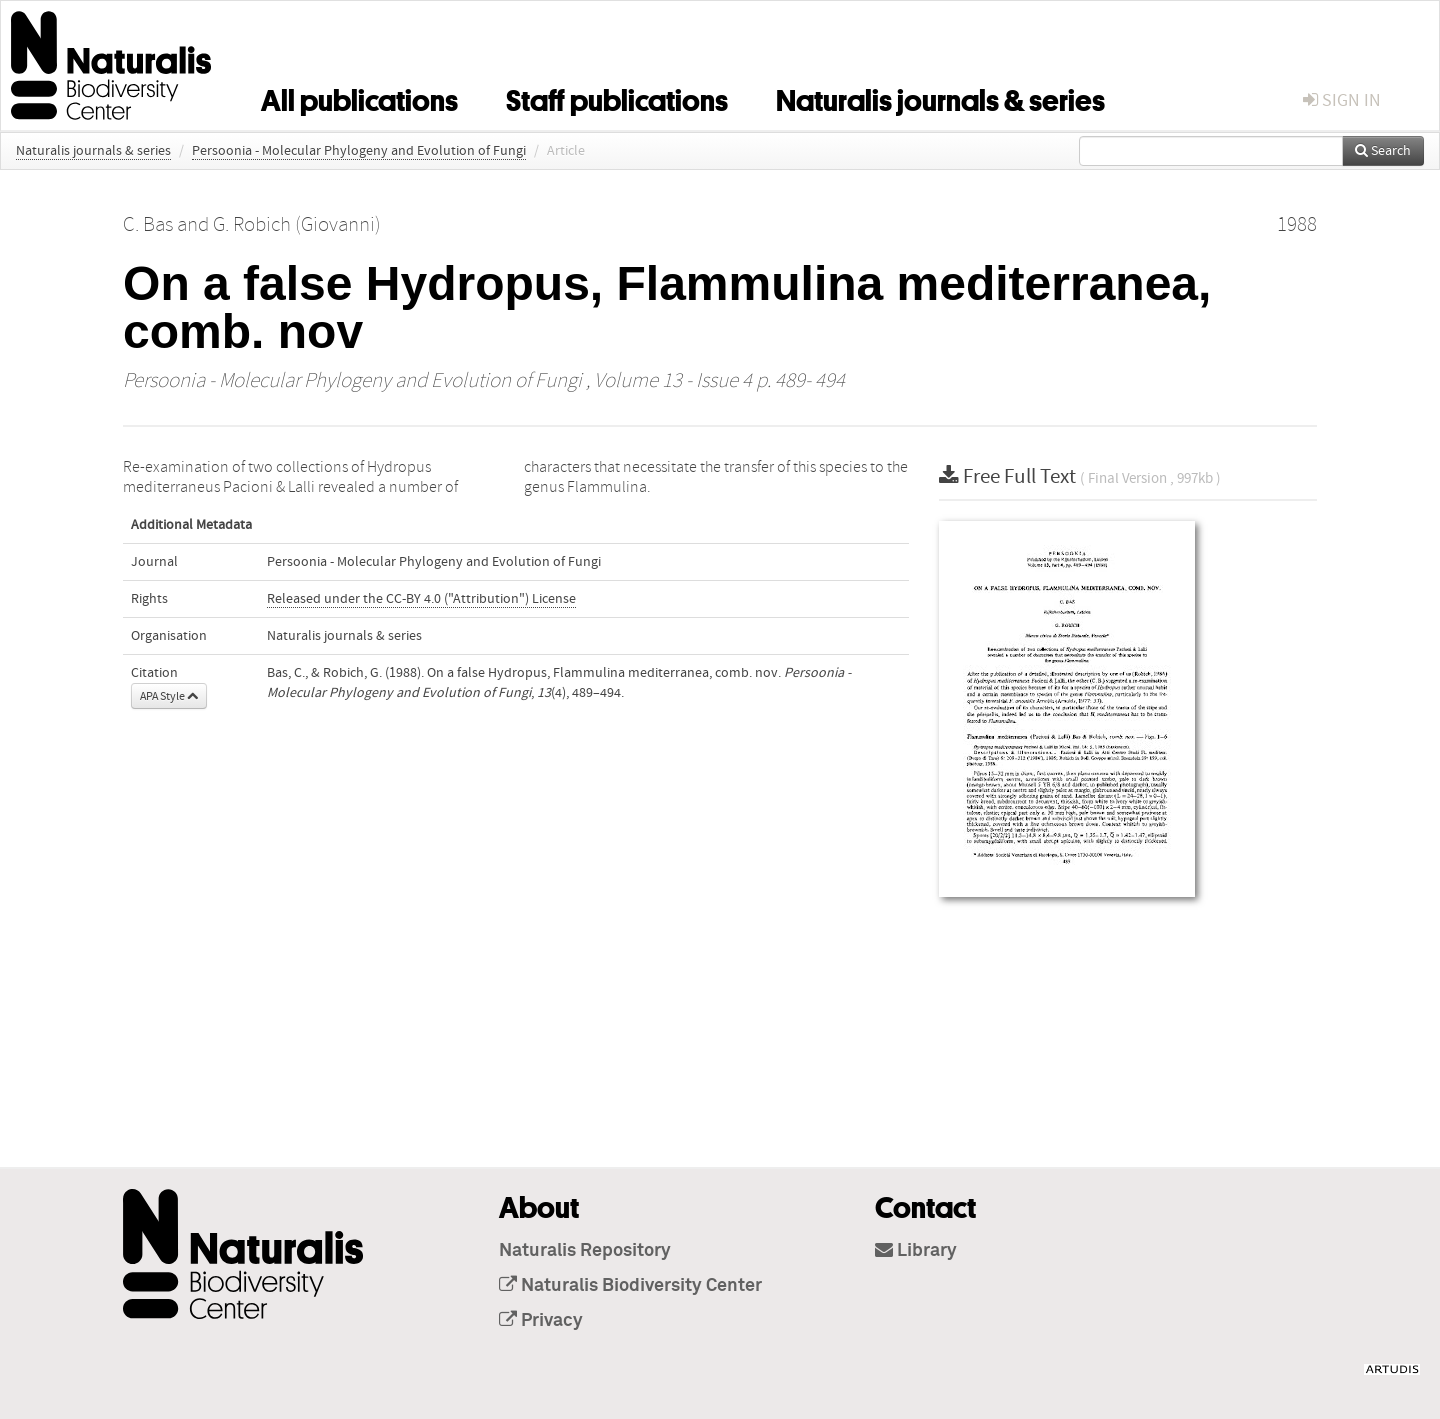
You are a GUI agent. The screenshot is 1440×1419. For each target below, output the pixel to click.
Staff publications (617, 97)
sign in (1342, 100)
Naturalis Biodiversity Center (630, 1286)
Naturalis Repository (585, 1251)
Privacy (541, 1321)
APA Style (169, 696)
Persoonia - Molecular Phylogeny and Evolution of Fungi (359, 151)
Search (1383, 151)
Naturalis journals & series (940, 97)
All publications (359, 97)
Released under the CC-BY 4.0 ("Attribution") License (421, 599)
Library (916, 1251)
